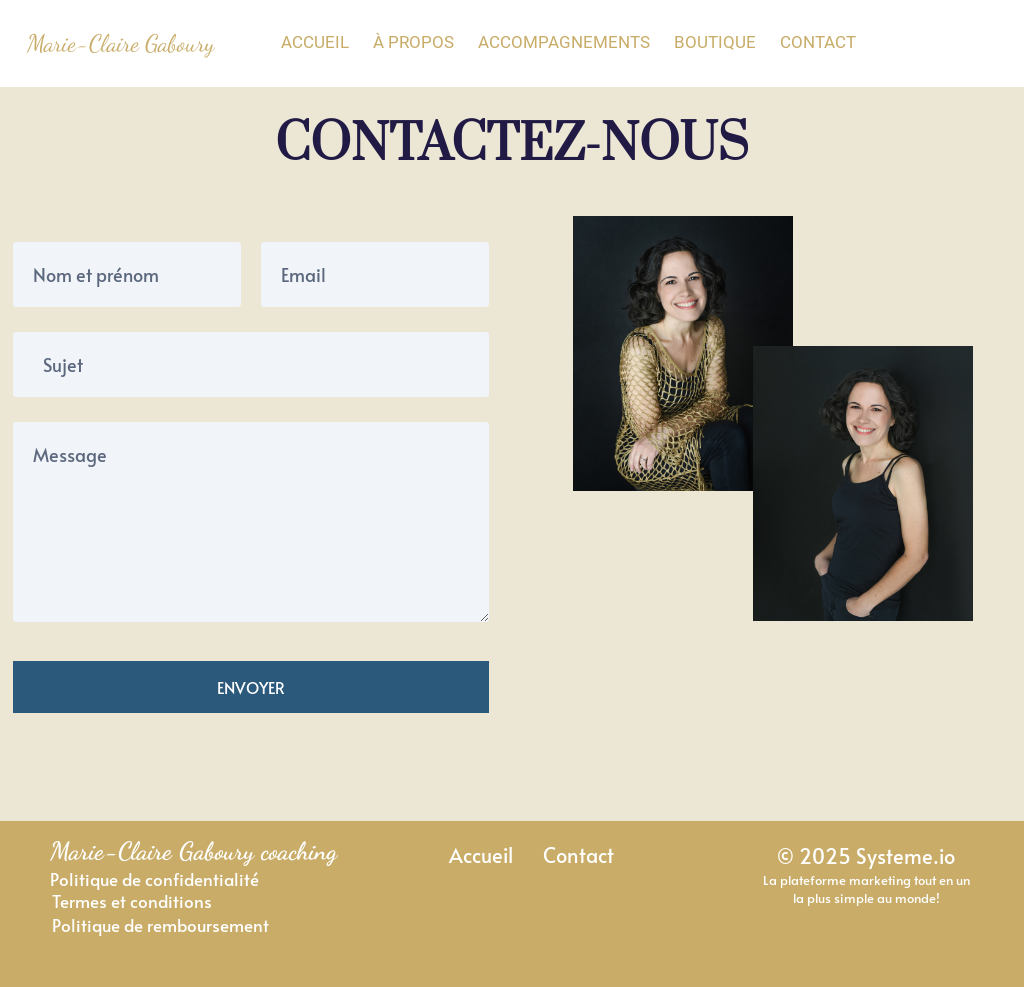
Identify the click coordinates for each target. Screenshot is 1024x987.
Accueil (481, 854)
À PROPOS (413, 42)
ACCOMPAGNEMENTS (564, 42)
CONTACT (818, 42)
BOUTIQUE (715, 42)
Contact (578, 854)
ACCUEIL (315, 42)
